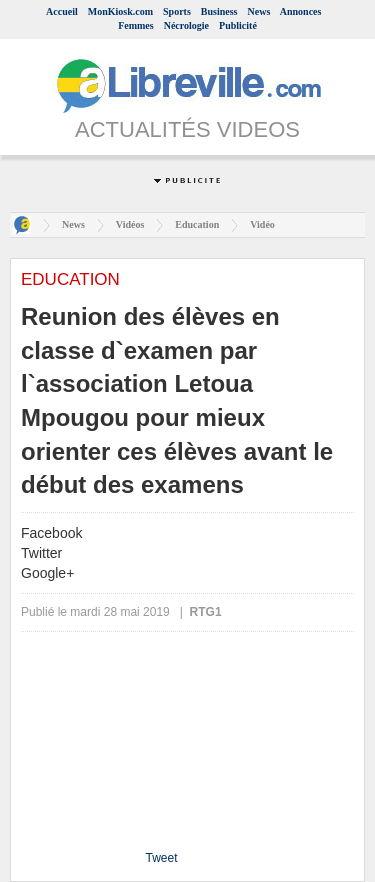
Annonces (301, 11)
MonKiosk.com (120, 11)
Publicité (238, 25)
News (259, 11)
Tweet (161, 858)
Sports (177, 11)
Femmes (136, 25)
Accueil (62, 11)
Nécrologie (186, 25)
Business (219, 11)
